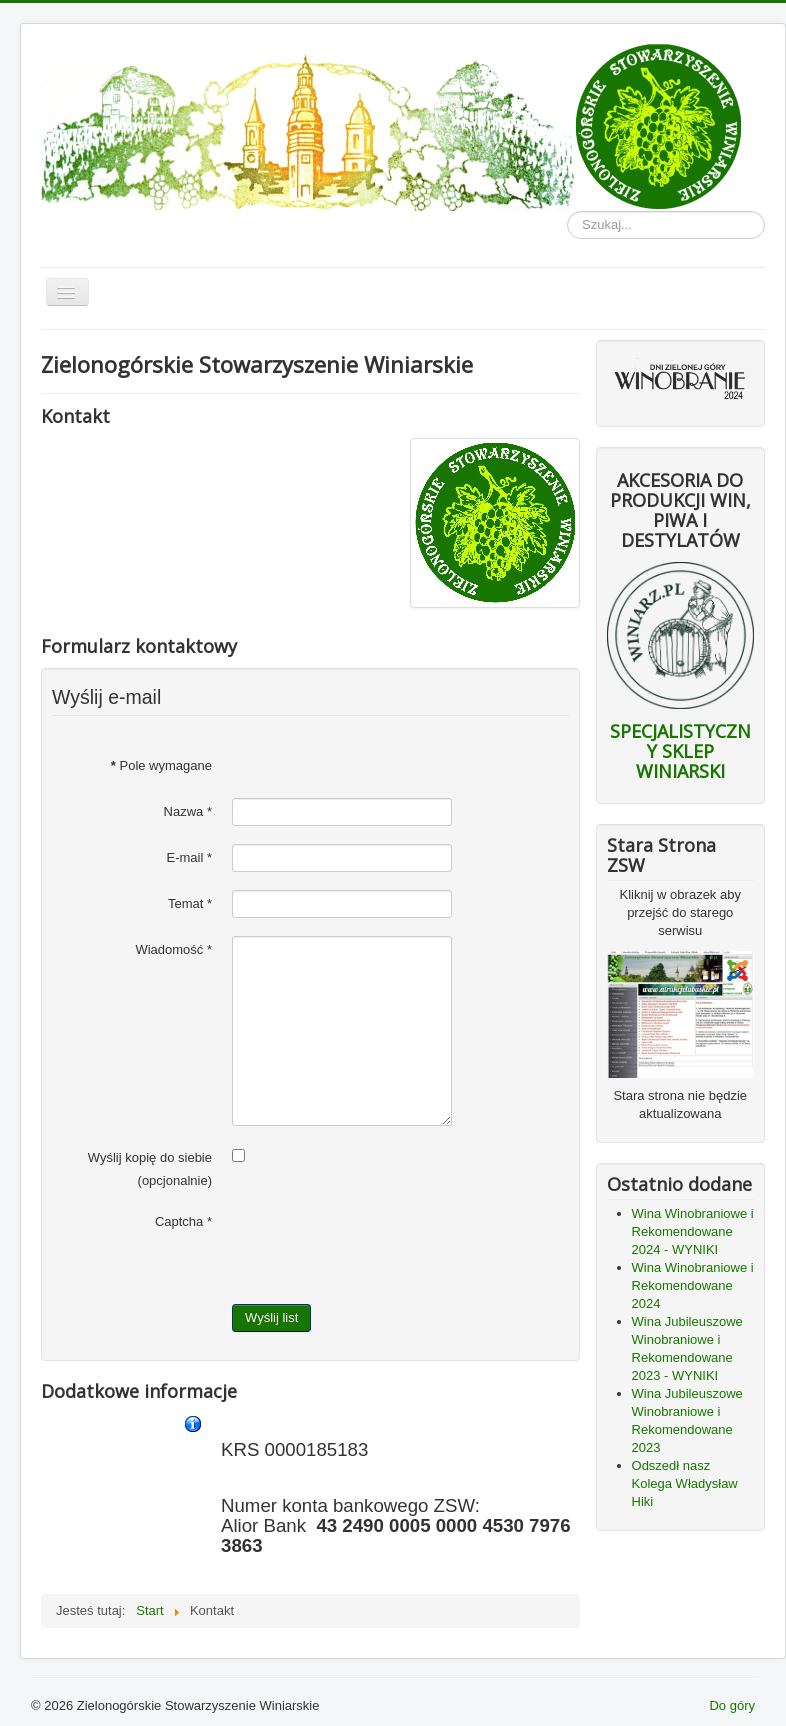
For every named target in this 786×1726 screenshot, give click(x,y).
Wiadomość (173, 949)
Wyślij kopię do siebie (150, 1157)
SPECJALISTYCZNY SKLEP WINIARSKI (680, 751)
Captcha (183, 1221)
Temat (190, 903)
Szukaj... (567, 211)
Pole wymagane (161, 765)
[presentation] (384, 1247)
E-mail (189, 857)
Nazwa (188, 811)
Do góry (732, 1705)
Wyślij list (271, 1317)
